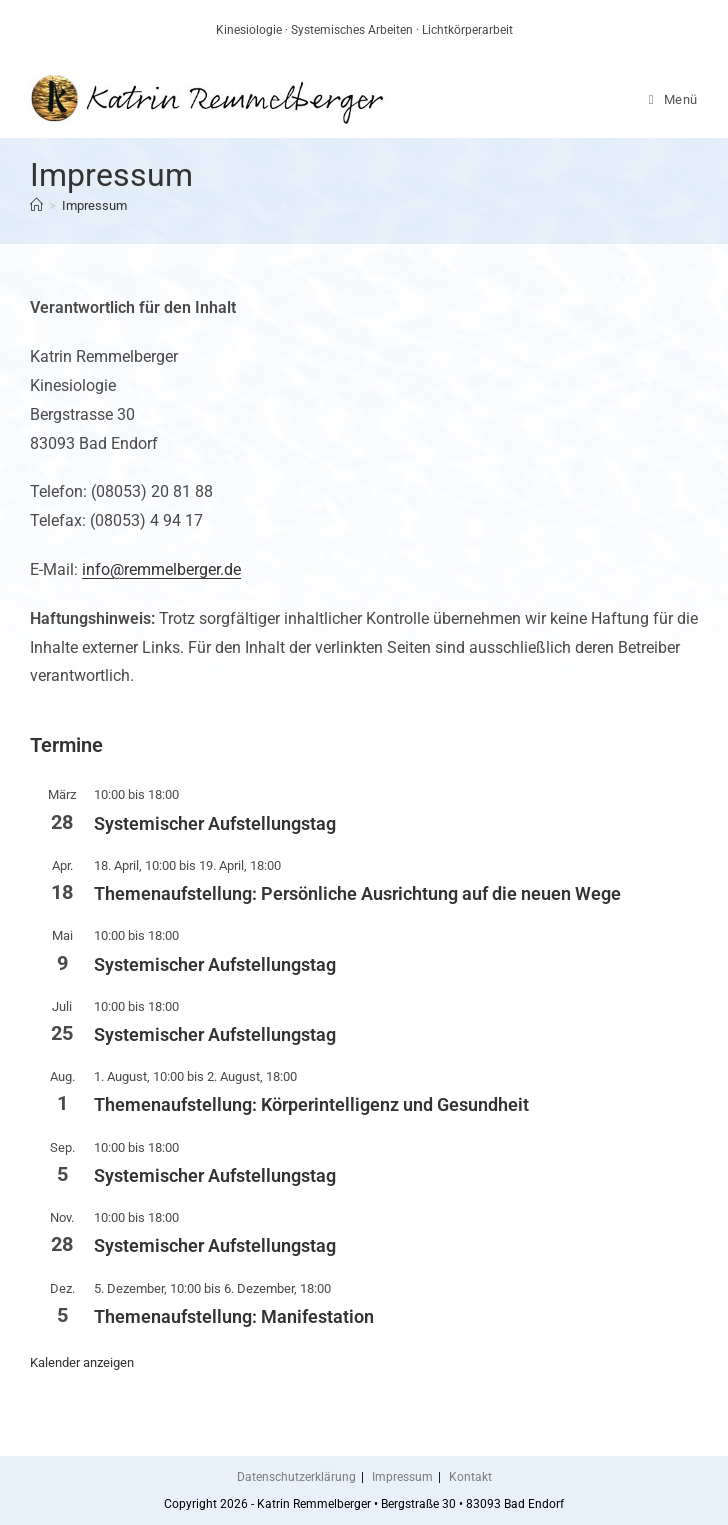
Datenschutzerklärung (296, 1477)
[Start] (36, 205)
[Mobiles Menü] (673, 99)
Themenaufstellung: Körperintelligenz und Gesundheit (311, 1104)
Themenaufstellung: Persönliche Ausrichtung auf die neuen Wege (357, 893)
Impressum (94, 205)
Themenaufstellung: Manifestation (234, 1316)
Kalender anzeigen (82, 1362)
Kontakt (470, 1477)
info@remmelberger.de (161, 569)
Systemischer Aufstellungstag (215, 823)
